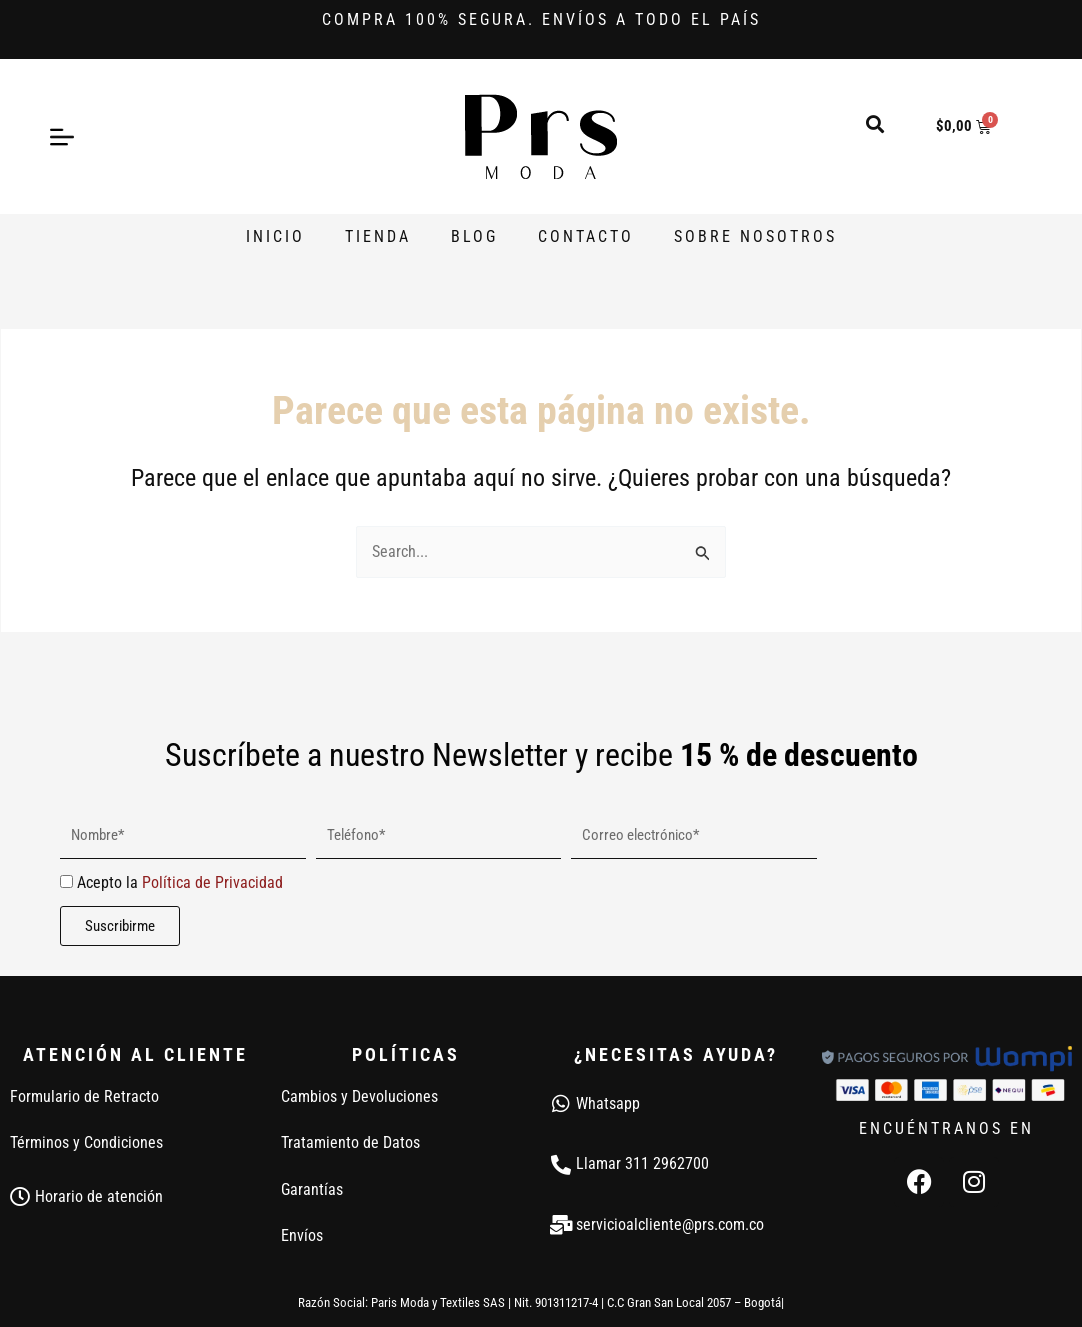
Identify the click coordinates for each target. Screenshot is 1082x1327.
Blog (474, 236)
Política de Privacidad (212, 882)
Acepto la (180, 882)
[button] (875, 123)
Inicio (275, 236)
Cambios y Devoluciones (359, 1096)
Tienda (378, 236)
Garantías (312, 1189)
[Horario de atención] (20, 1197)
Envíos (302, 1235)
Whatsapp (608, 1103)
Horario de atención (99, 1196)
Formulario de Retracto (84, 1096)
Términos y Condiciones (86, 1142)
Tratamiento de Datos (350, 1142)
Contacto (586, 236)
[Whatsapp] (561, 1104)
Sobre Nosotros (755, 236)
